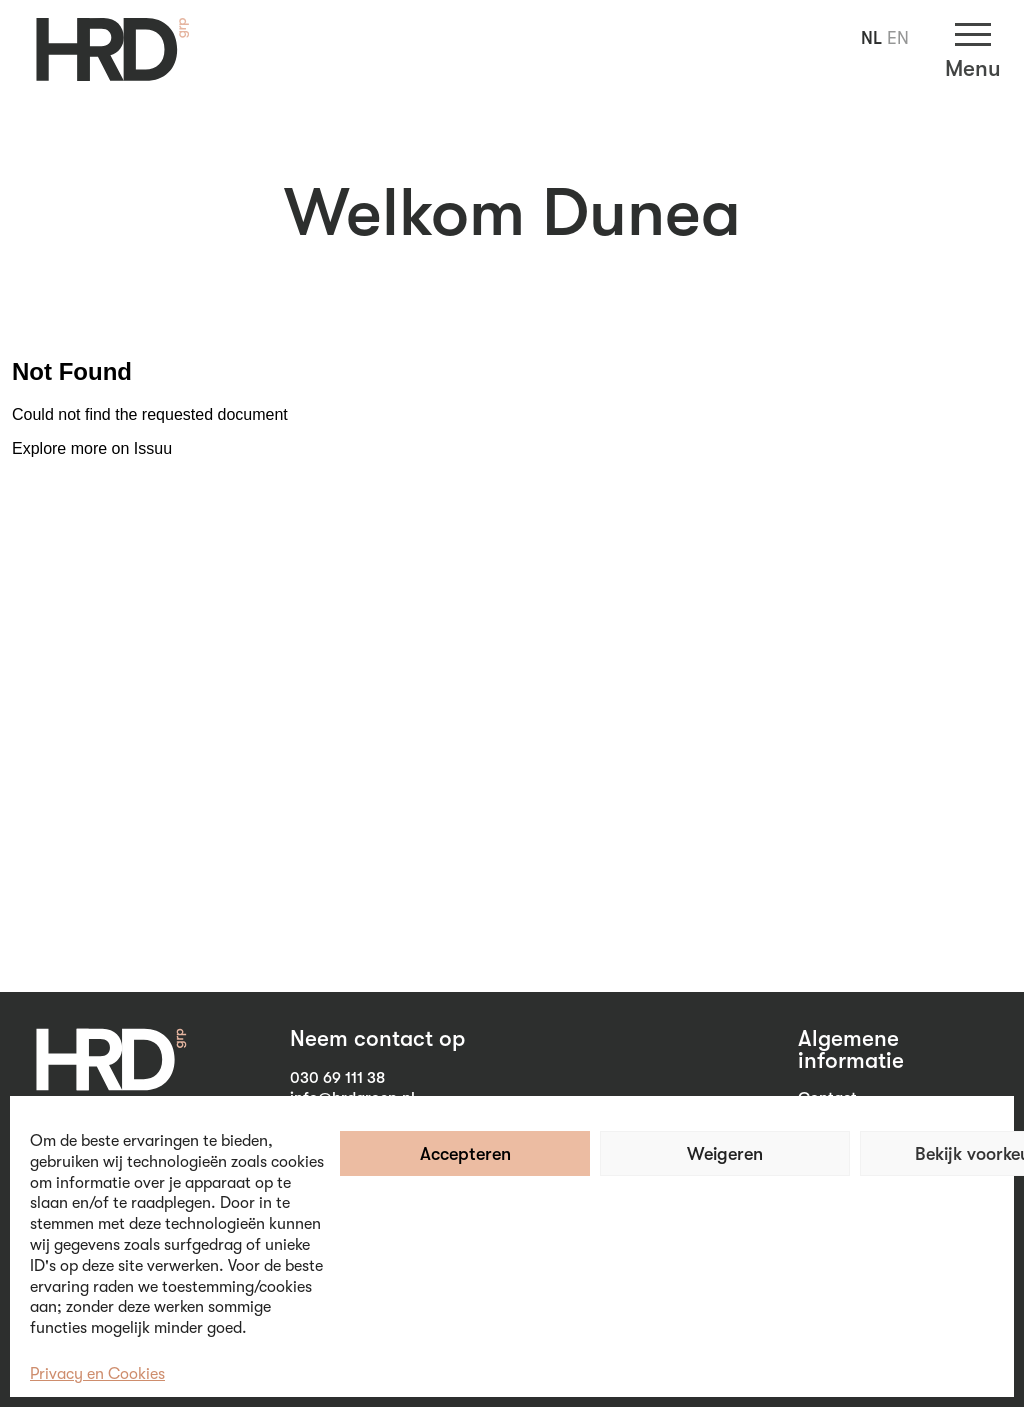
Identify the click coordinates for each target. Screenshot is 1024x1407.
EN (898, 38)
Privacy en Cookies (97, 1374)
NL (871, 38)
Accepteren (465, 1154)
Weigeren (725, 1154)
